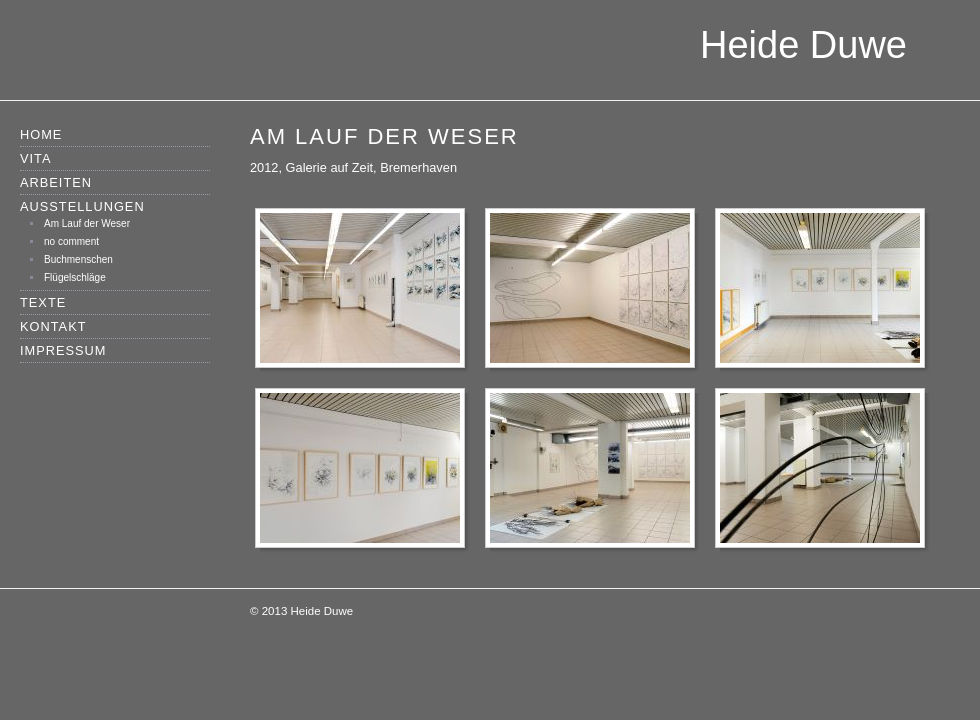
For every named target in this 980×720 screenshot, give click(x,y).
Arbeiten (56, 182)
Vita (36, 158)
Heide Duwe (803, 45)
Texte (43, 302)
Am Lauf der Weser (87, 223)
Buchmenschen (78, 259)
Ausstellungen (82, 206)
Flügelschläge (75, 277)
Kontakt (53, 326)
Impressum (63, 350)
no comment (71, 241)
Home (41, 134)
